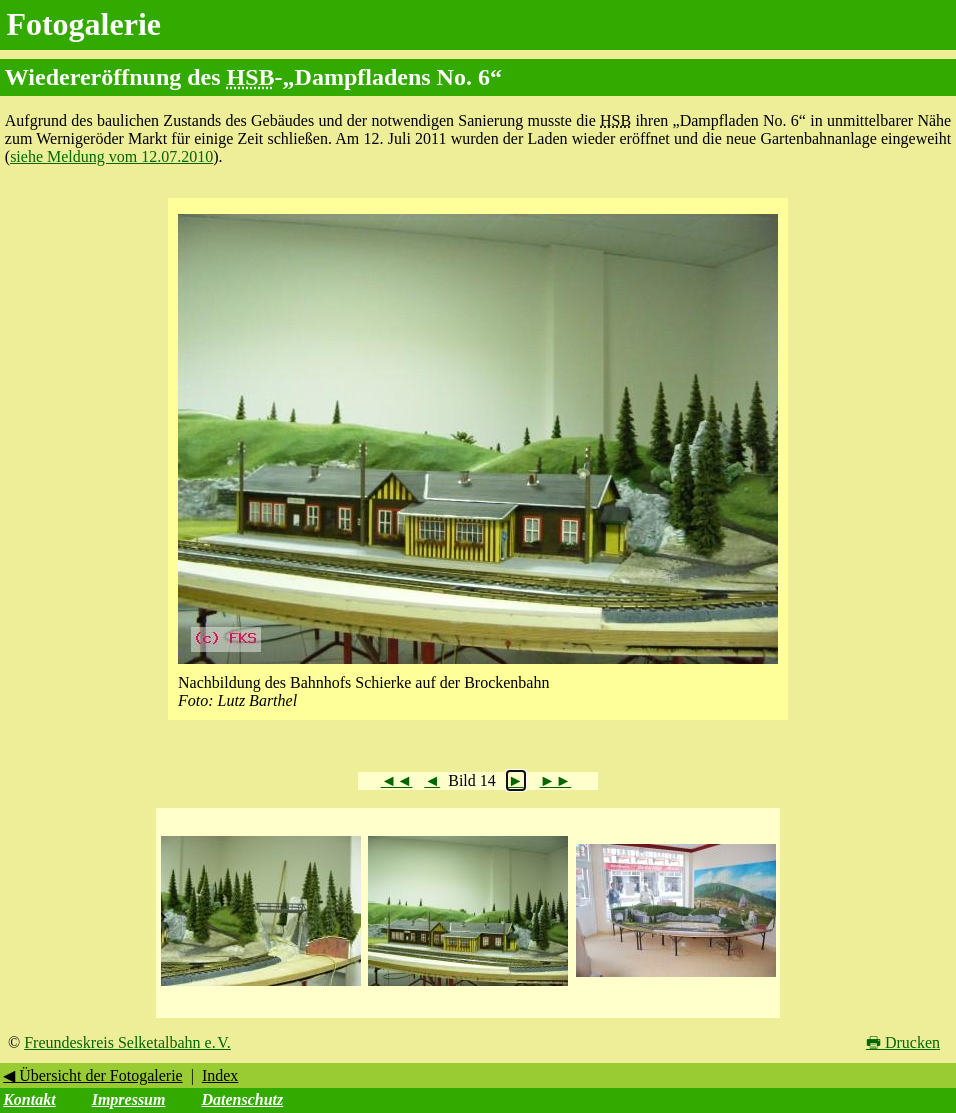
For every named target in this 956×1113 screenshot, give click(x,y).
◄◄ (397, 780)
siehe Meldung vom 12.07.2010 (111, 156)
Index (220, 1075)
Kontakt (29, 1099)
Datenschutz (242, 1099)
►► (556, 780)
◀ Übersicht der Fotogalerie (93, 1075)
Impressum (129, 1099)
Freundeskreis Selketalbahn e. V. (127, 1042)
